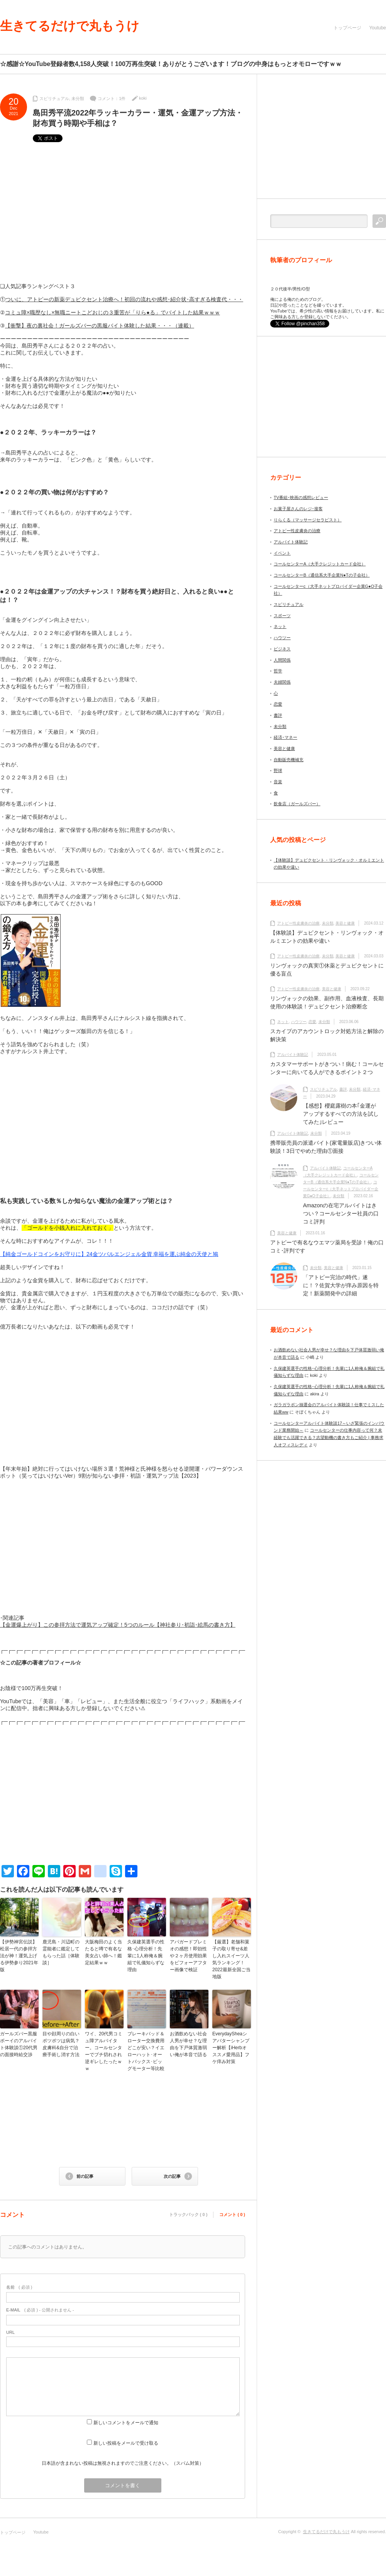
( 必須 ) (19, 2287)
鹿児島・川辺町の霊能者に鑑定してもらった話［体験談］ (61, 1952)
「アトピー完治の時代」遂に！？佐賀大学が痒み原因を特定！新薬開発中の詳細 (341, 1285)
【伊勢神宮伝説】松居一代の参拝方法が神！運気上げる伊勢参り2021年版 (19, 1955)
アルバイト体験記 (291, 542)
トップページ (347, 28)
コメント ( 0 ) (232, 2214)
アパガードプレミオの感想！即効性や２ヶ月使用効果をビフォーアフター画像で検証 (188, 1955)
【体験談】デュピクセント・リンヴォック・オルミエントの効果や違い (327, 937)
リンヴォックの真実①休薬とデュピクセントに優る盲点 (327, 969)
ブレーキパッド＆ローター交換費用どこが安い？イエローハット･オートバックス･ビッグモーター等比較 (145, 2051)
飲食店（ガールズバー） (297, 803)
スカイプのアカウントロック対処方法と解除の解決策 (327, 1035)
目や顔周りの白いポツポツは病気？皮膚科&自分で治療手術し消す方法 (61, 2044)
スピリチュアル (54, 98)
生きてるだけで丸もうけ (69, 26)
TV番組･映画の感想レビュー (301, 497)
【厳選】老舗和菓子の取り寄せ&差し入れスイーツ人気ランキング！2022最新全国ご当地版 (231, 1959)
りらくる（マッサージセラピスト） (308, 520)
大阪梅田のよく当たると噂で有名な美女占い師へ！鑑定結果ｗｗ (103, 1952)
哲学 (278, 671)
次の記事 (172, 2176)
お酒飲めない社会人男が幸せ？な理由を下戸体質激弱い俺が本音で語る (188, 2044)
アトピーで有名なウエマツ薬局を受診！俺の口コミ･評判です (327, 1246)
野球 (278, 770)
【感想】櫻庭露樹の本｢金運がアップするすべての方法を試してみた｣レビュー (341, 1114)
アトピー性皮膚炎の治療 (297, 530)
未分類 (77, 98)
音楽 (278, 781)
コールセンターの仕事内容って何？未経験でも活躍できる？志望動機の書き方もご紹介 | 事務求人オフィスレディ (328, 1437)
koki (143, 98)
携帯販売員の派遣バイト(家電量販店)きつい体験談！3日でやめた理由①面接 (326, 1147)
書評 (278, 715)
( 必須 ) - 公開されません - (40, 2310)
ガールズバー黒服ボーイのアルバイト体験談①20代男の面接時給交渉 (18, 2044)
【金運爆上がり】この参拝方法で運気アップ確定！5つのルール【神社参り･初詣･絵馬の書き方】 (117, 1625)
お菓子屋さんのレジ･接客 (298, 508)
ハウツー (282, 637)
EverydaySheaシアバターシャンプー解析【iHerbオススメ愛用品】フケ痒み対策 (230, 2047)
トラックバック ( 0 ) (188, 2214)
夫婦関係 (282, 682)
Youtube (377, 28)
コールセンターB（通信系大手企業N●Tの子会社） (322, 575)
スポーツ (282, 615)
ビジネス (282, 649)
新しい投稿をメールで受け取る (125, 2443)
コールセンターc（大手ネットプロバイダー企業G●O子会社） (340, 1189)
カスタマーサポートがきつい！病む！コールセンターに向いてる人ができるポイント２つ (327, 1068)
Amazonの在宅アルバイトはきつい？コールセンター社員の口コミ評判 (341, 1213)
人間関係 (282, 660)
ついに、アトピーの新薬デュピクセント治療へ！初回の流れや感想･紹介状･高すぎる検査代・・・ (124, 299)
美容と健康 (284, 748)
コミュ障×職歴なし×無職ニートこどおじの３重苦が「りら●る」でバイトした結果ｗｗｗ (112, 312)
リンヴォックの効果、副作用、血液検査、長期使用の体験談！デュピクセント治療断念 (327, 1002)
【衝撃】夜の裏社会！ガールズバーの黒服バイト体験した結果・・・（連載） (99, 325)
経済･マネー (285, 737)
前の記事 (84, 2176)
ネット (280, 626)
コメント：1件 (111, 98)
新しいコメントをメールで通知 (125, 2422)
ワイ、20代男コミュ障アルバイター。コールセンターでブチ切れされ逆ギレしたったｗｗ (103, 2051)
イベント (282, 553)
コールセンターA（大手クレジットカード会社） (320, 564)
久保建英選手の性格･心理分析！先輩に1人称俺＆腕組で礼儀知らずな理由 (145, 1955)
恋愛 (278, 704)
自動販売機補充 (288, 759)
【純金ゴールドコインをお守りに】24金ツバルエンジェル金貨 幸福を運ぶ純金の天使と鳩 (109, 1254)
